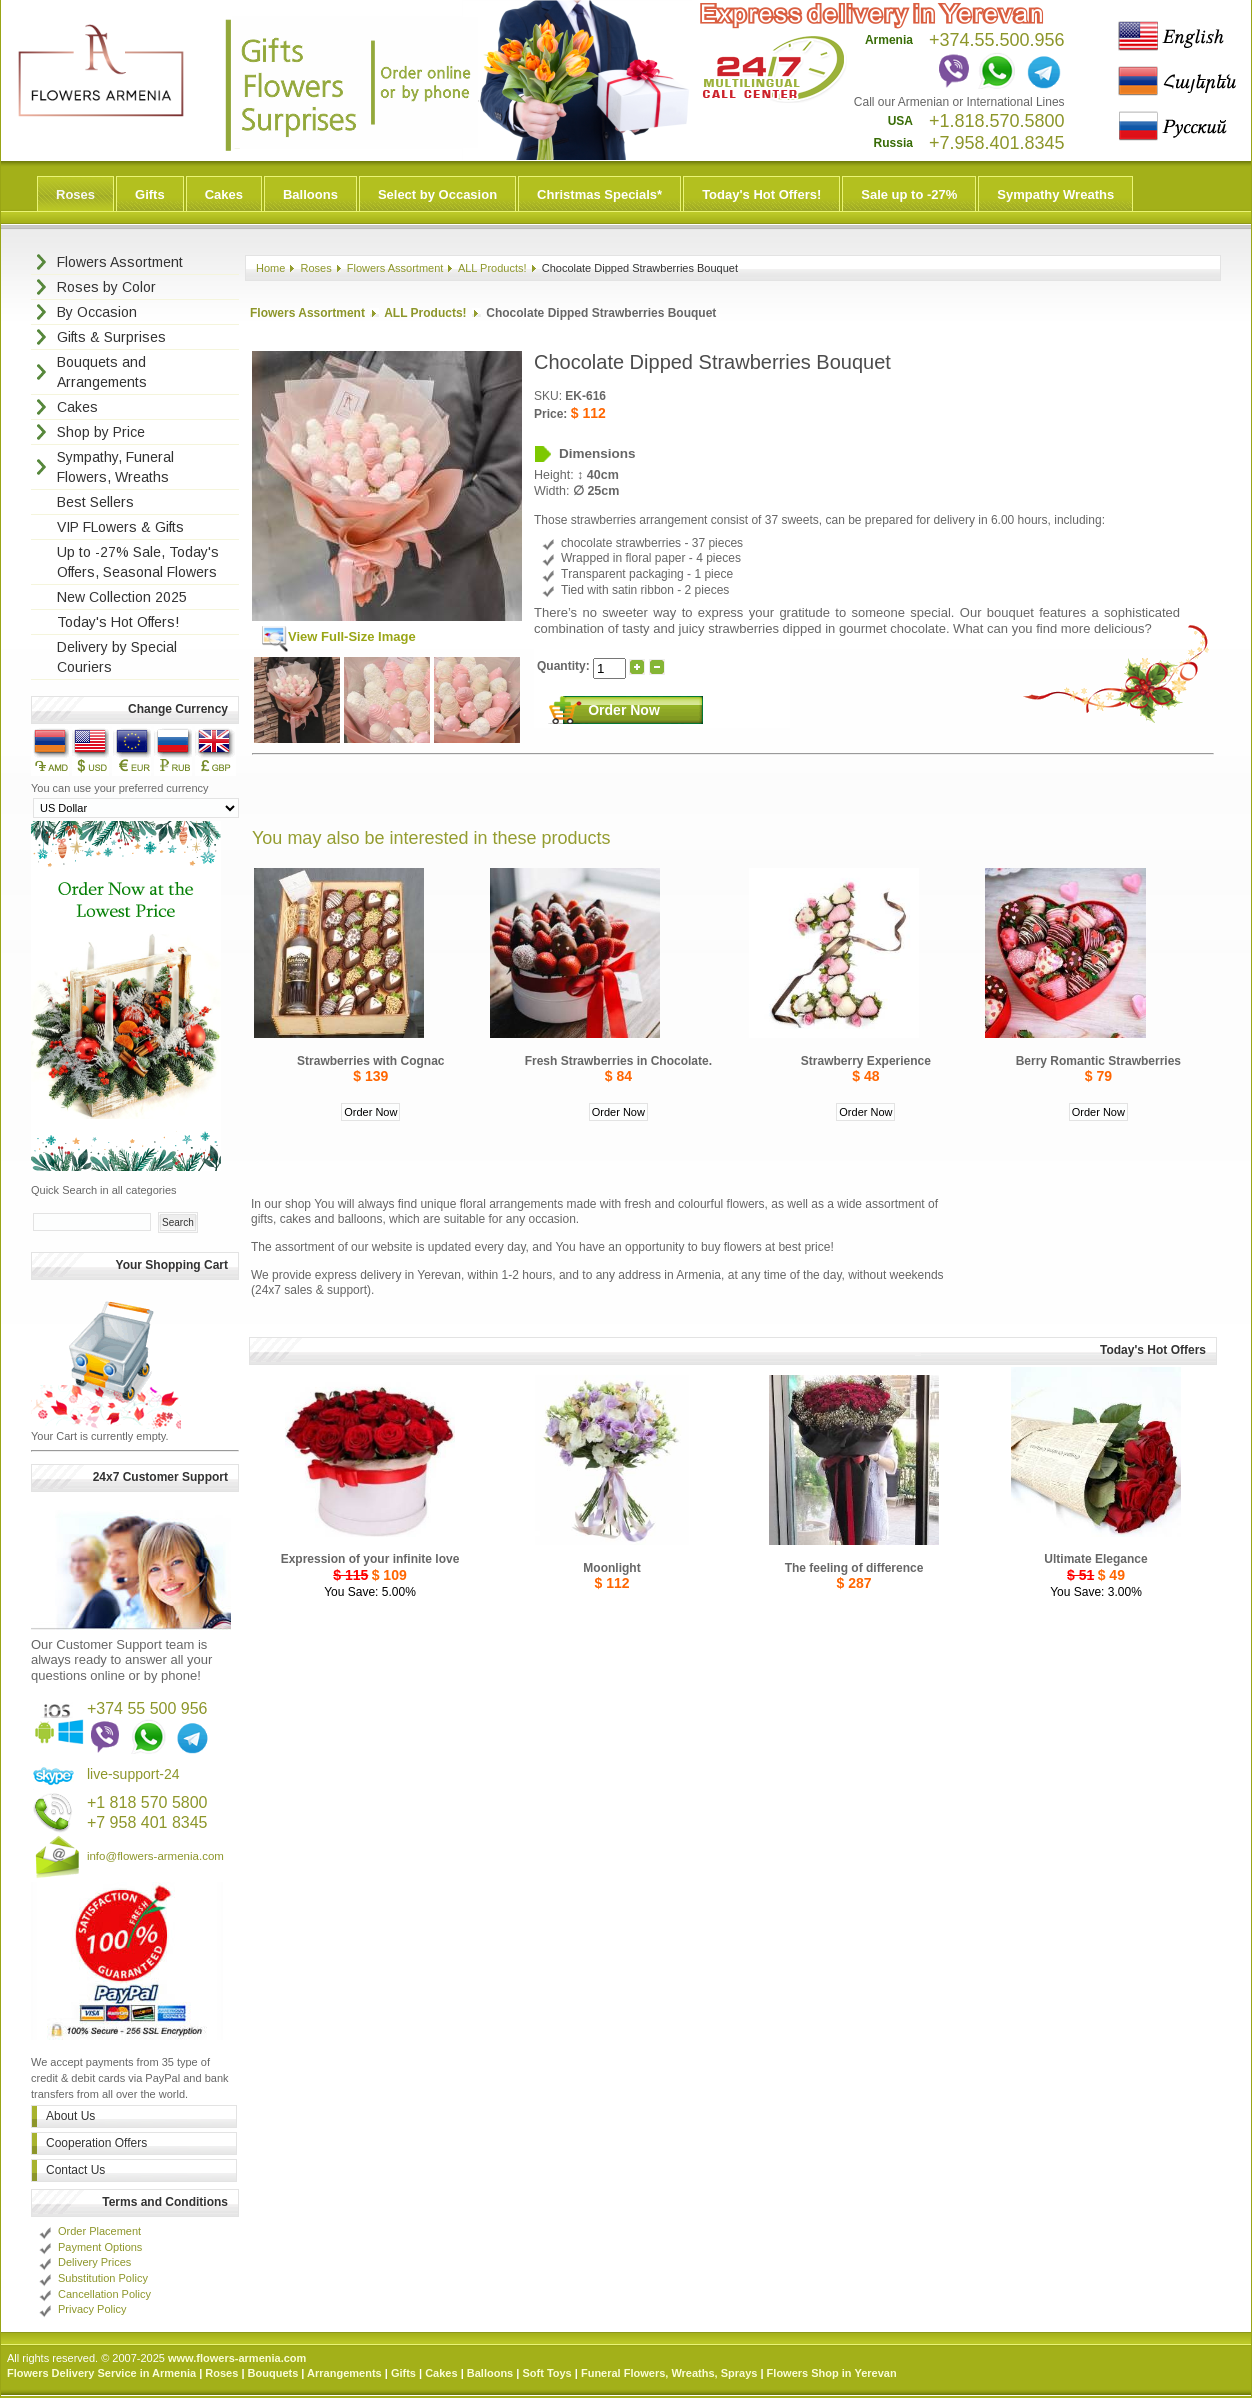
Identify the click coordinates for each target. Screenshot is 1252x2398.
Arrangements (344, 2373)
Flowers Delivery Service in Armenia (101, 2373)
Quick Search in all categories (104, 1190)
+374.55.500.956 (997, 40)
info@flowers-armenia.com (155, 1856)
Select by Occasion (437, 194)
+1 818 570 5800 (147, 1802)
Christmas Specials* (599, 194)
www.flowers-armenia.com (237, 2358)
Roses (75, 194)
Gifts (150, 194)
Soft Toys (546, 2373)
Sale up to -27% (909, 194)
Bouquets (273, 2373)
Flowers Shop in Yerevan (832, 2373)
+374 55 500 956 (147, 1708)
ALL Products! (492, 268)
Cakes (224, 194)
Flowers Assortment (395, 268)
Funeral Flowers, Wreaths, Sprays (669, 2373)
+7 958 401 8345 (147, 1822)
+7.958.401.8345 (997, 143)
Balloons (310, 194)
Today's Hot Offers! (761, 194)
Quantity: (565, 666)
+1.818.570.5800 (997, 121)
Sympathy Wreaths (1055, 194)
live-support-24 (133, 1774)
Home (270, 268)
